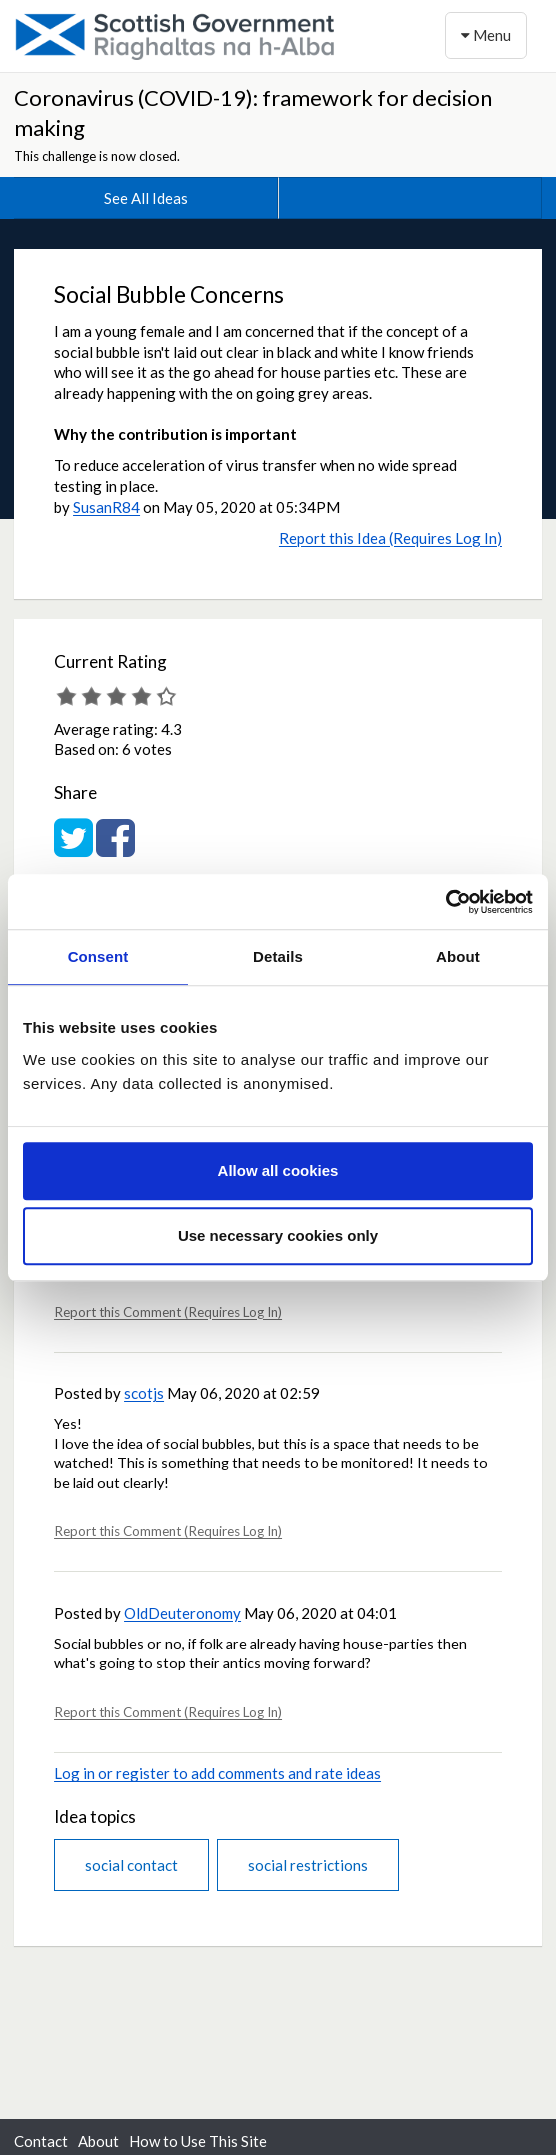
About (98, 2141)
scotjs (144, 1393)
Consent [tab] (98, 956)
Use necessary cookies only (278, 1235)
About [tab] (458, 956)
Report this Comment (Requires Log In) (168, 1312)
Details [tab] (278, 956)
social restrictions (308, 1865)
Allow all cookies (278, 1170)
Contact (41, 2141)
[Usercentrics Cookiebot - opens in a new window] (445, 902)
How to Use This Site (198, 2141)
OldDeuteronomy (182, 1613)
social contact (131, 1865)
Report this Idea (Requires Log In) (390, 538)
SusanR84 (106, 507)
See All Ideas (146, 198)
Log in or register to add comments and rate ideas (217, 1773)
